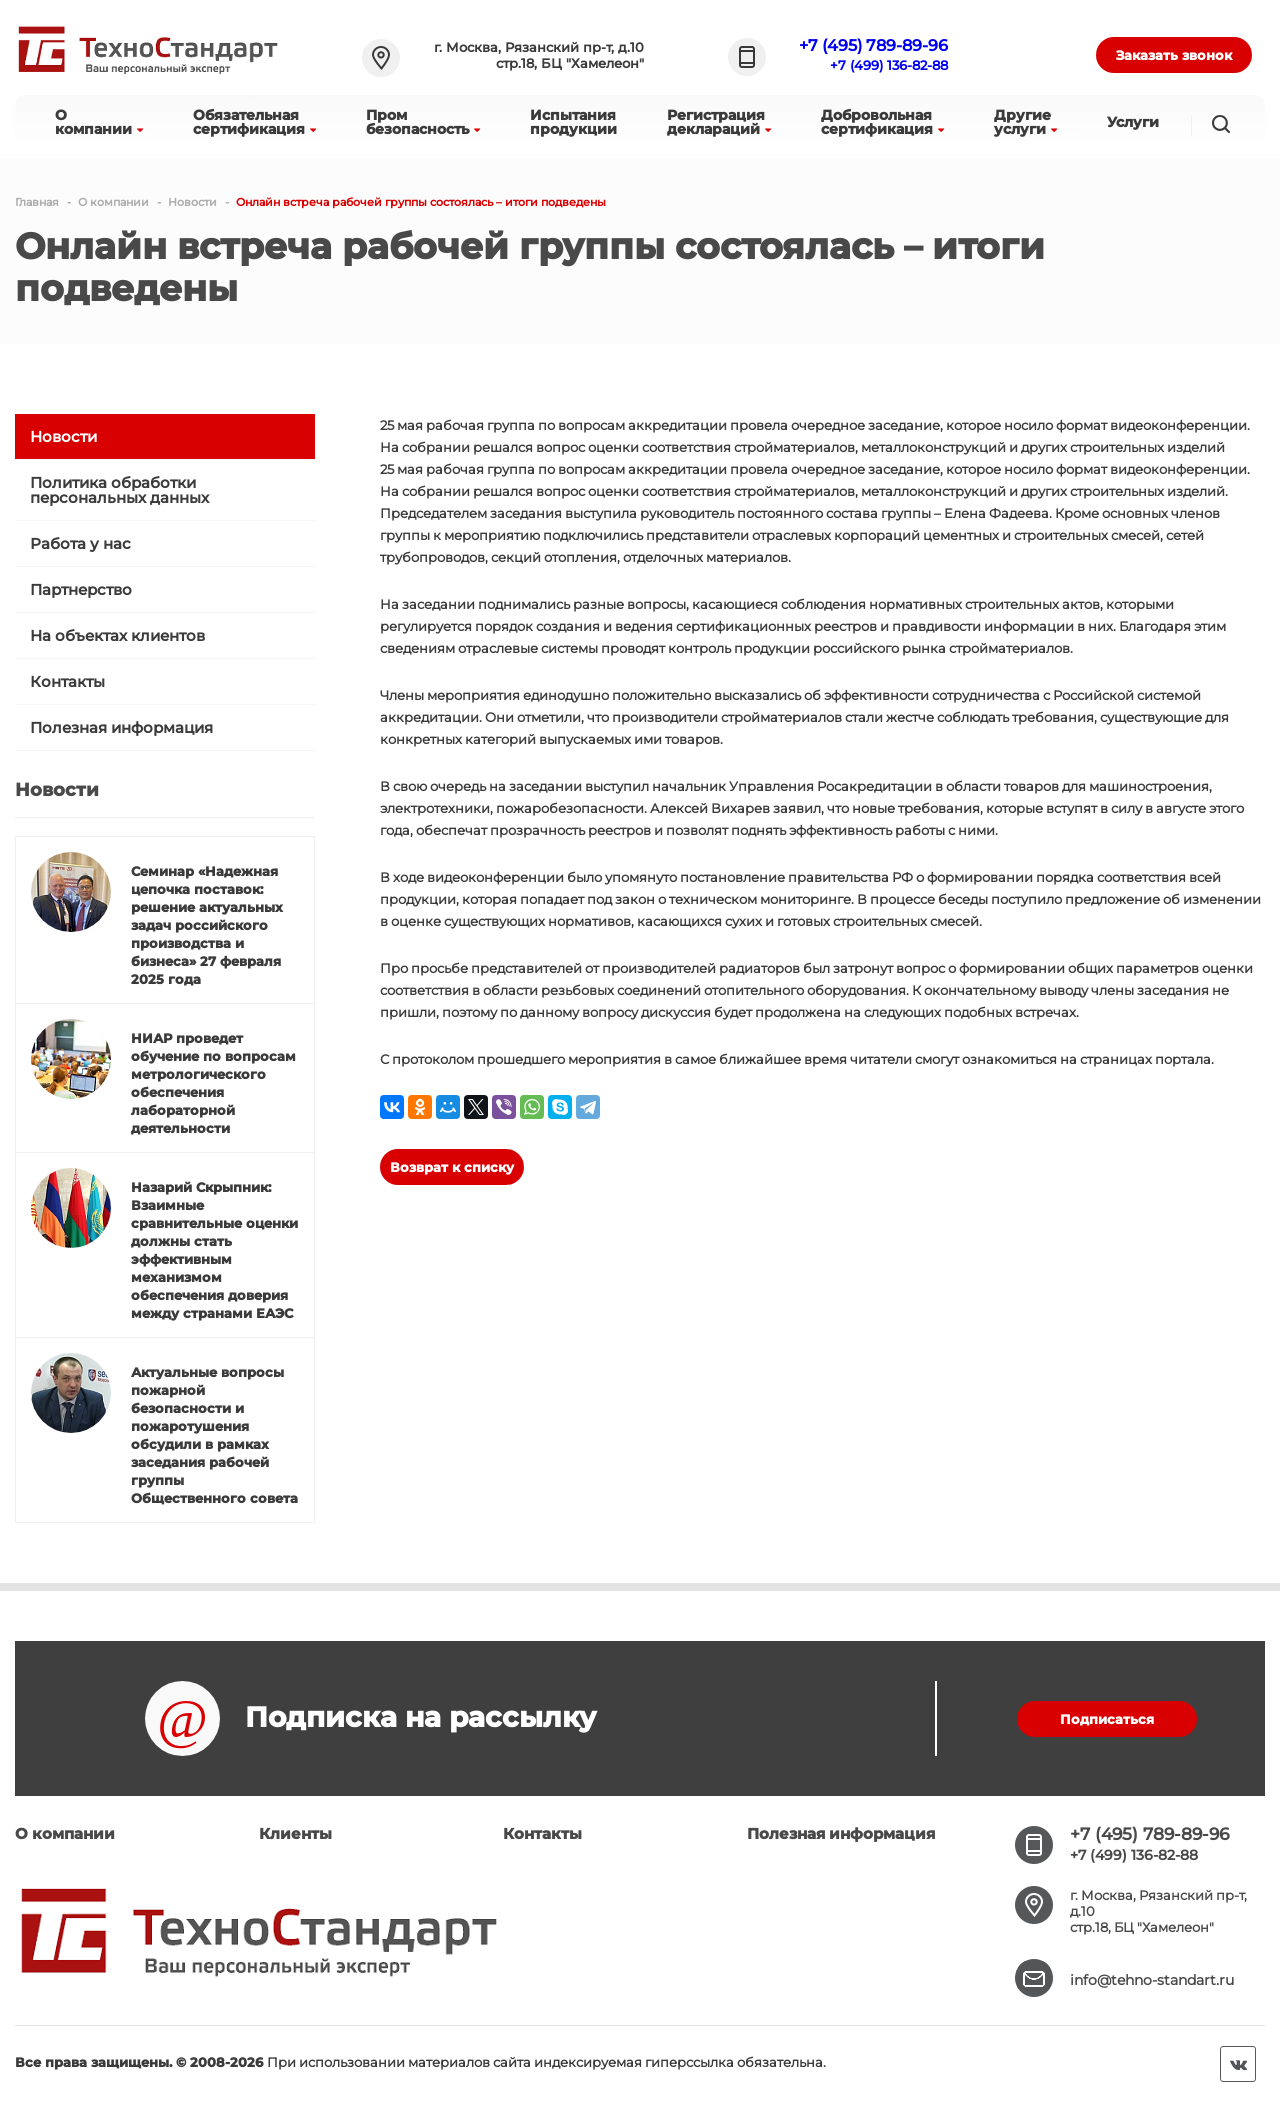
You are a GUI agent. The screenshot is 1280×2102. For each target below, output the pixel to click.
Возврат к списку (452, 1167)
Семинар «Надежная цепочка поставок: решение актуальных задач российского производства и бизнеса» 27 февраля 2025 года (207, 925)
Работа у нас (80, 543)
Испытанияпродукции (573, 122)
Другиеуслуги (1025, 122)
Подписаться (1107, 1719)
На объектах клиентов (117, 635)
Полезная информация (121, 727)
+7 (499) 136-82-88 (889, 65)
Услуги (1133, 122)
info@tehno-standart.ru (1152, 1980)
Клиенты (295, 1833)
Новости (63, 436)
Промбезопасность (423, 122)
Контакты (67, 681)
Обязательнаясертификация (254, 122)
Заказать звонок (1174, 55)
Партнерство (81, 589)
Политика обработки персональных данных (119, 490)
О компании (65, 1833)
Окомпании (99, 122)
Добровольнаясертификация (882, 122)
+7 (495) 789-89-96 (873, 45)
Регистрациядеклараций (719, 122)
